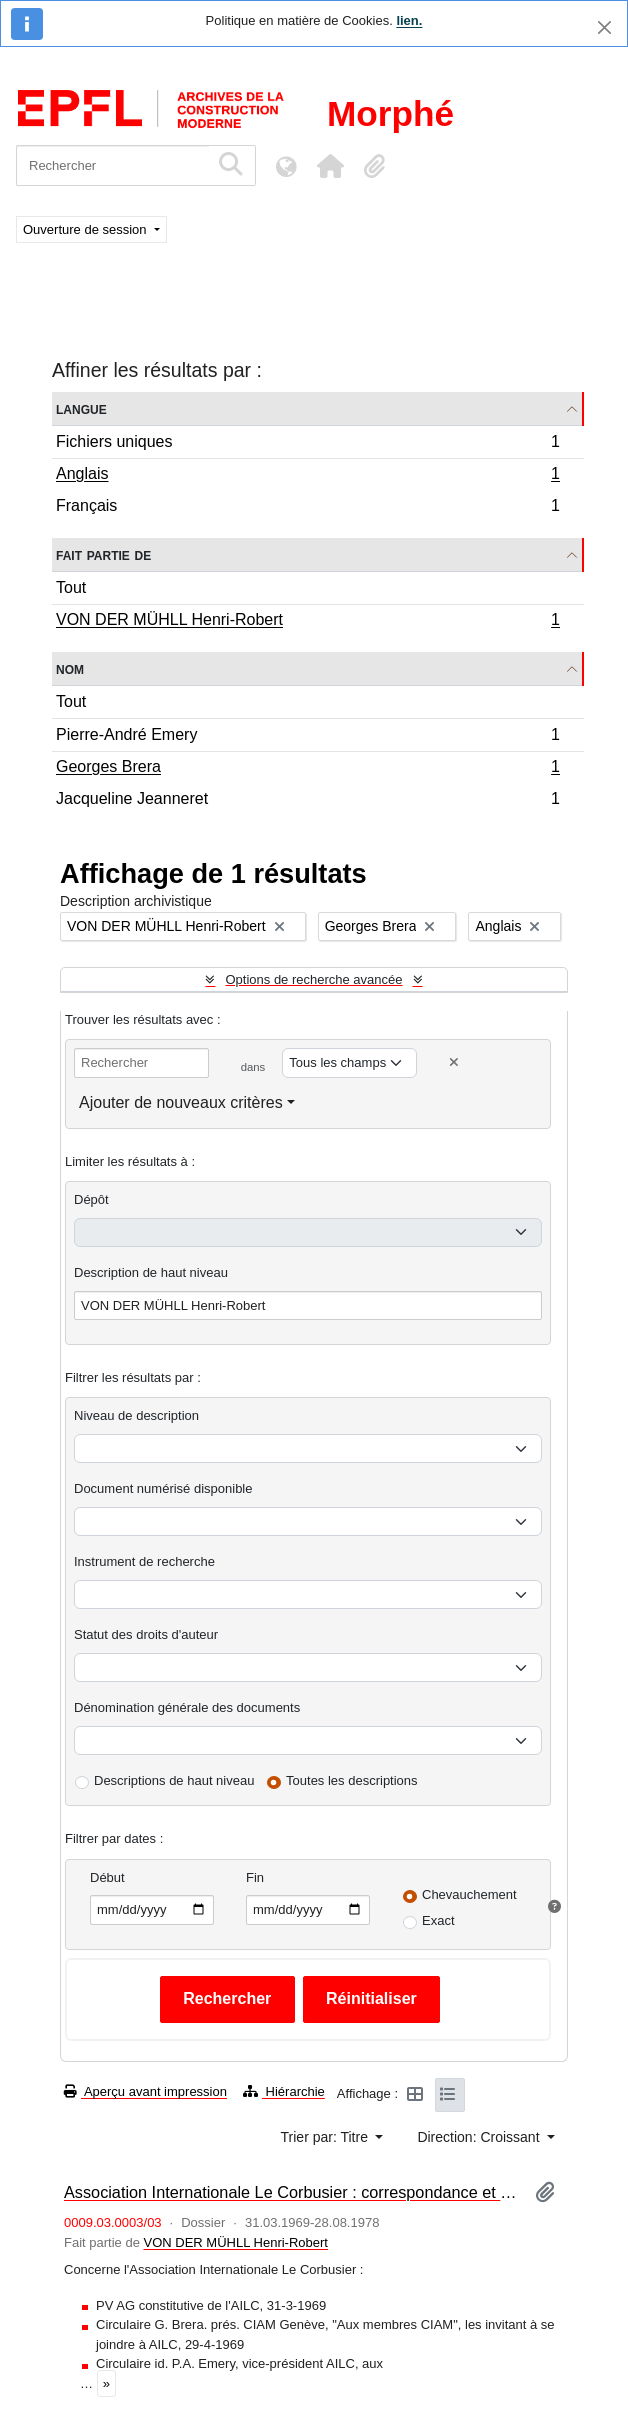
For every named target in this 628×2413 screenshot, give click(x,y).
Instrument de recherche (144, 1561)
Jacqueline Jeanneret (307, 801)
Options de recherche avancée (313, 979)
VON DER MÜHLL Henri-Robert (307, 622)
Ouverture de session (86, 229)
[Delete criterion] (454, 1062)
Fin (255, 1877)
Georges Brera (307, 769)
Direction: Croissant (480, 2137)
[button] (330, 166)
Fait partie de (103, 554)
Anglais (307, 476)
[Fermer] (604, 27)
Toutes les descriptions (352, 1780)
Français (307, 508)
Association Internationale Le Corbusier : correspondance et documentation (291, 2192)
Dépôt (91, 1199)
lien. (409, 20)
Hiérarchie (284, 2091)
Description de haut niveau (151, 1272)
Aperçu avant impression (145, 2091)
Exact (438, 1920)
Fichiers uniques (307, 444)
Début (107, 1877)
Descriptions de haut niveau (174, 1780)
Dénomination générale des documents (187, 1707)
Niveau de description (136, 1415)
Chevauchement (469, 1894)
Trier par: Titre (326, 2137)
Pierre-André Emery (307, 737)
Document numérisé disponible (163, 1488)
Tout (71, 587)
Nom (70, 668)
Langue (81, 408)
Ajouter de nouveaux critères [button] (181, 1102)
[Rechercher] (112, 165)
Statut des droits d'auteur (146, 1634)
